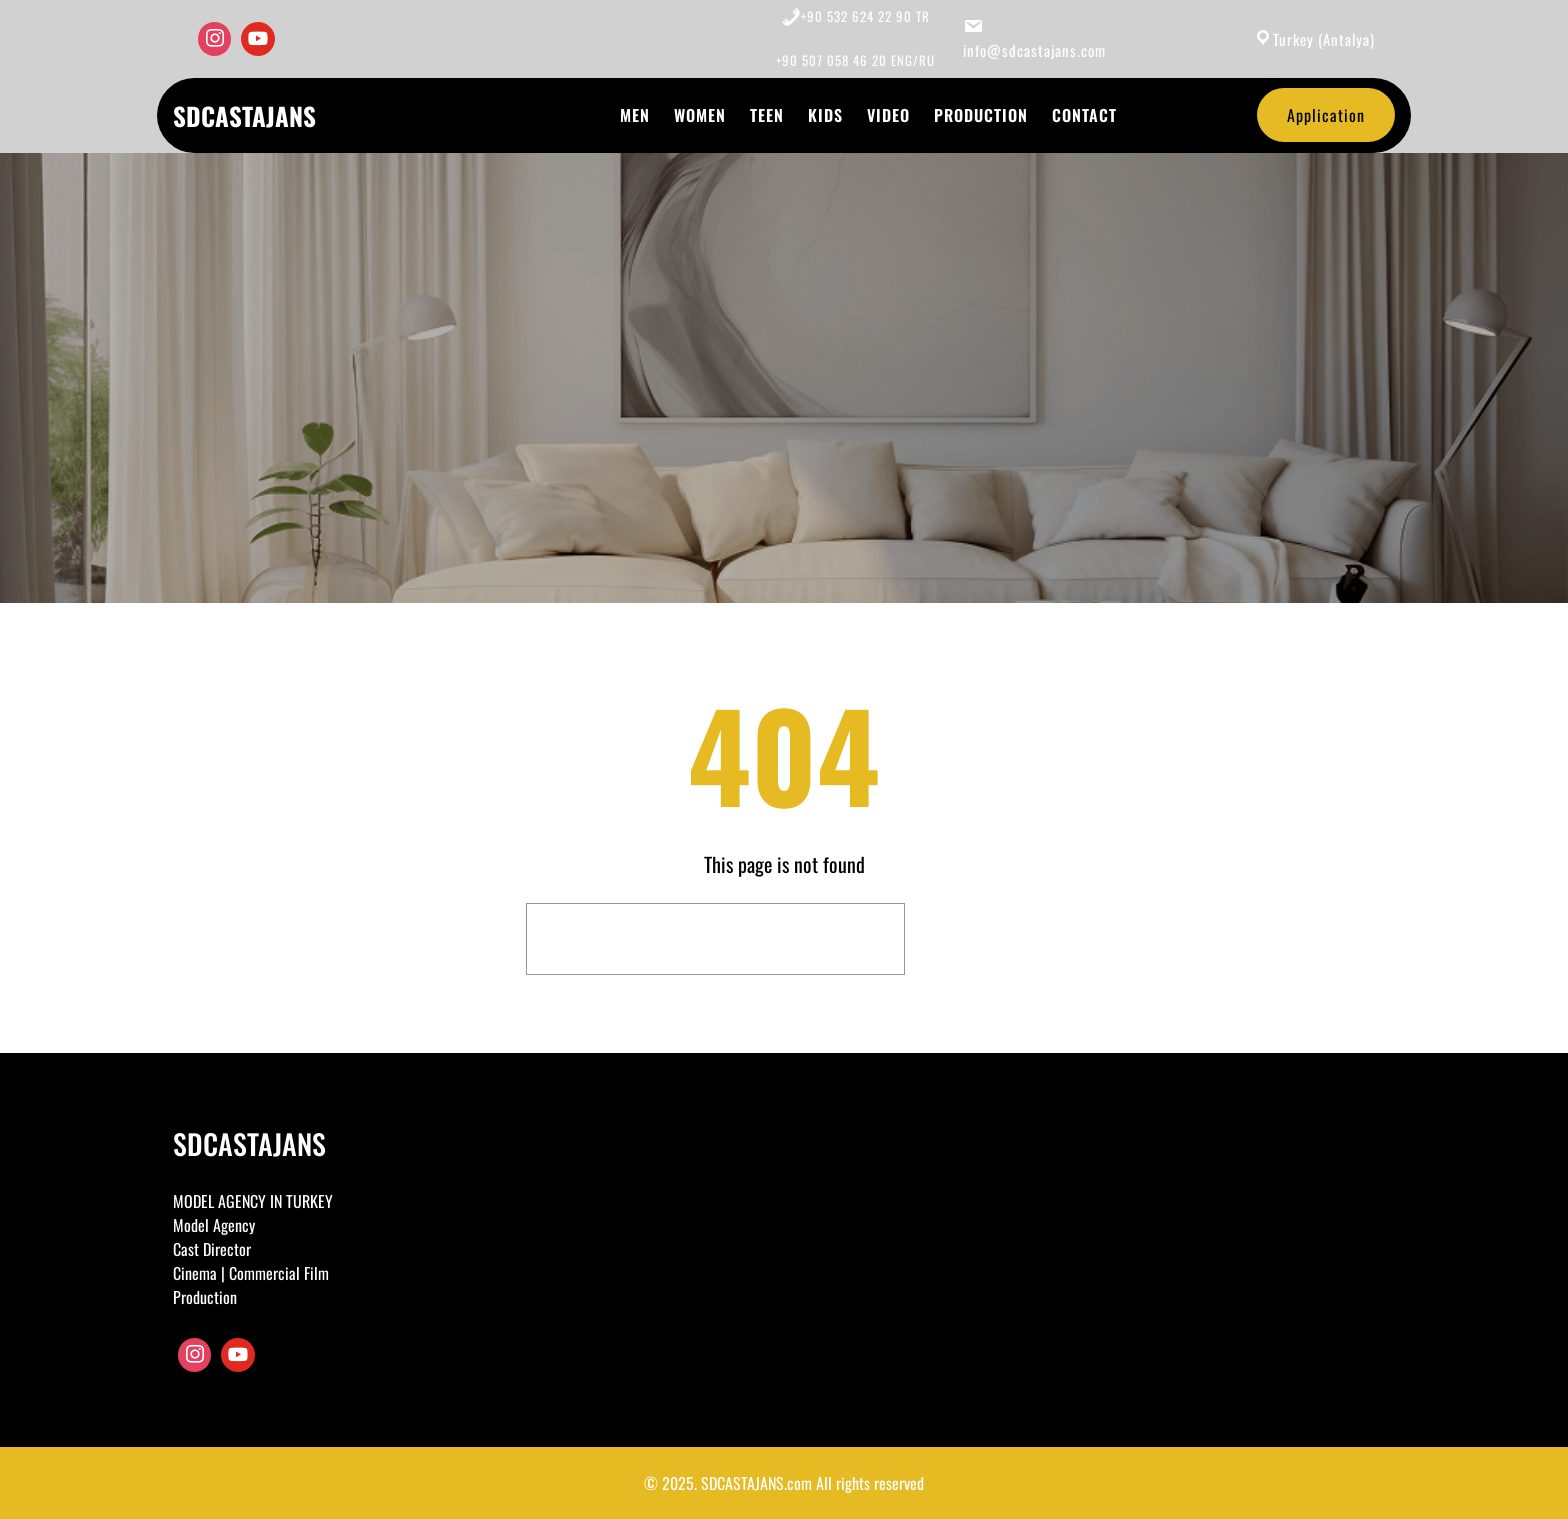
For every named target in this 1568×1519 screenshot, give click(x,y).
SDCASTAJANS (244, 115)
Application (1326, 115)
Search (979, 939)
